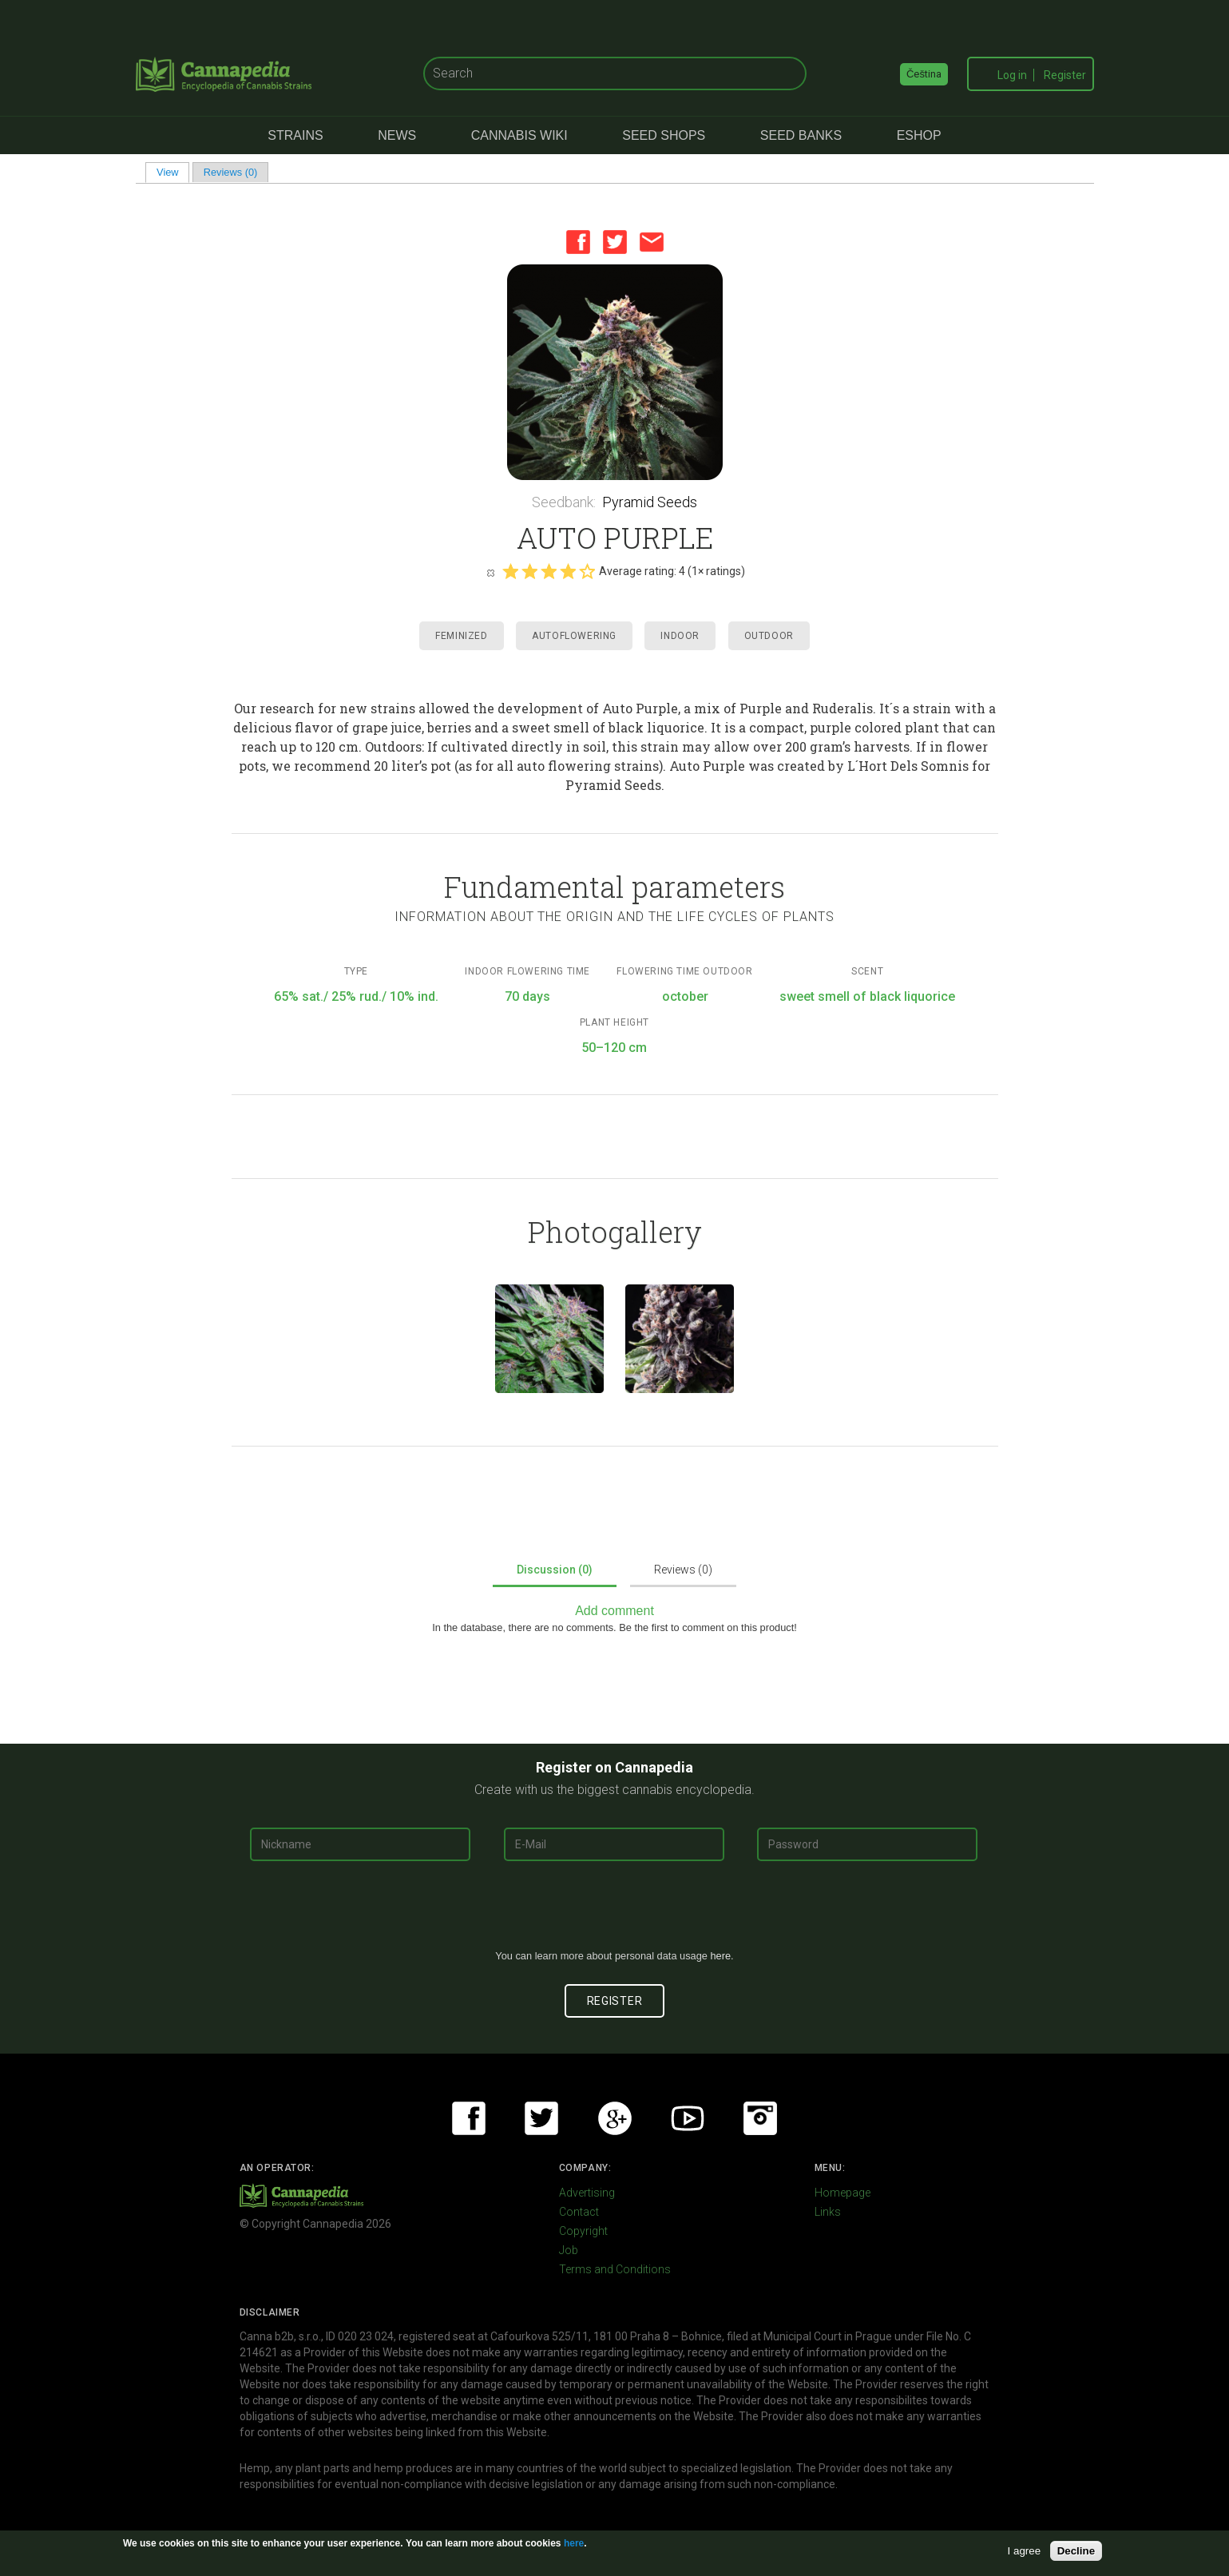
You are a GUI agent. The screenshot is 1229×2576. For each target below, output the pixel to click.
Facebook (578, 242)
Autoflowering (574, 635)
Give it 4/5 (568, 571)
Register (1065, 75)
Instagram (760, 2118)
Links (828, 2211)
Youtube (688, 2118)
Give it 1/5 (510, 571)
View (173, 172)
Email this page (651, 242)
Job (568, 2250)
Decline (1076, 2551)
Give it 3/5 (549, 571)
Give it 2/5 (529, 571)
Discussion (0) (555, 1569)
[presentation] (615, 1911)
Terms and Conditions (615, 2269)
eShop (919, 135)
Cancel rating (490, 572)
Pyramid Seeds (649, 502)
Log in (1012, 75)
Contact (579, 2211)
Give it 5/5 (587, 571)
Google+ (615, 2118)
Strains (295, 135)
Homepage (842, 2192)
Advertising (587, 2192)
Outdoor (769, 635)
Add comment (614, 1610)
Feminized (461, 635)
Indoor (680, 635)
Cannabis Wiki (519, 135)
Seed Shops (663, 135)
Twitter (615, 242)
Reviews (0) (231, 172)
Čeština (924, 74)
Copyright (583, 2231)
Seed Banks (801, 135)
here (720, 1956)
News (397, 135)
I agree (1024, 2551)
